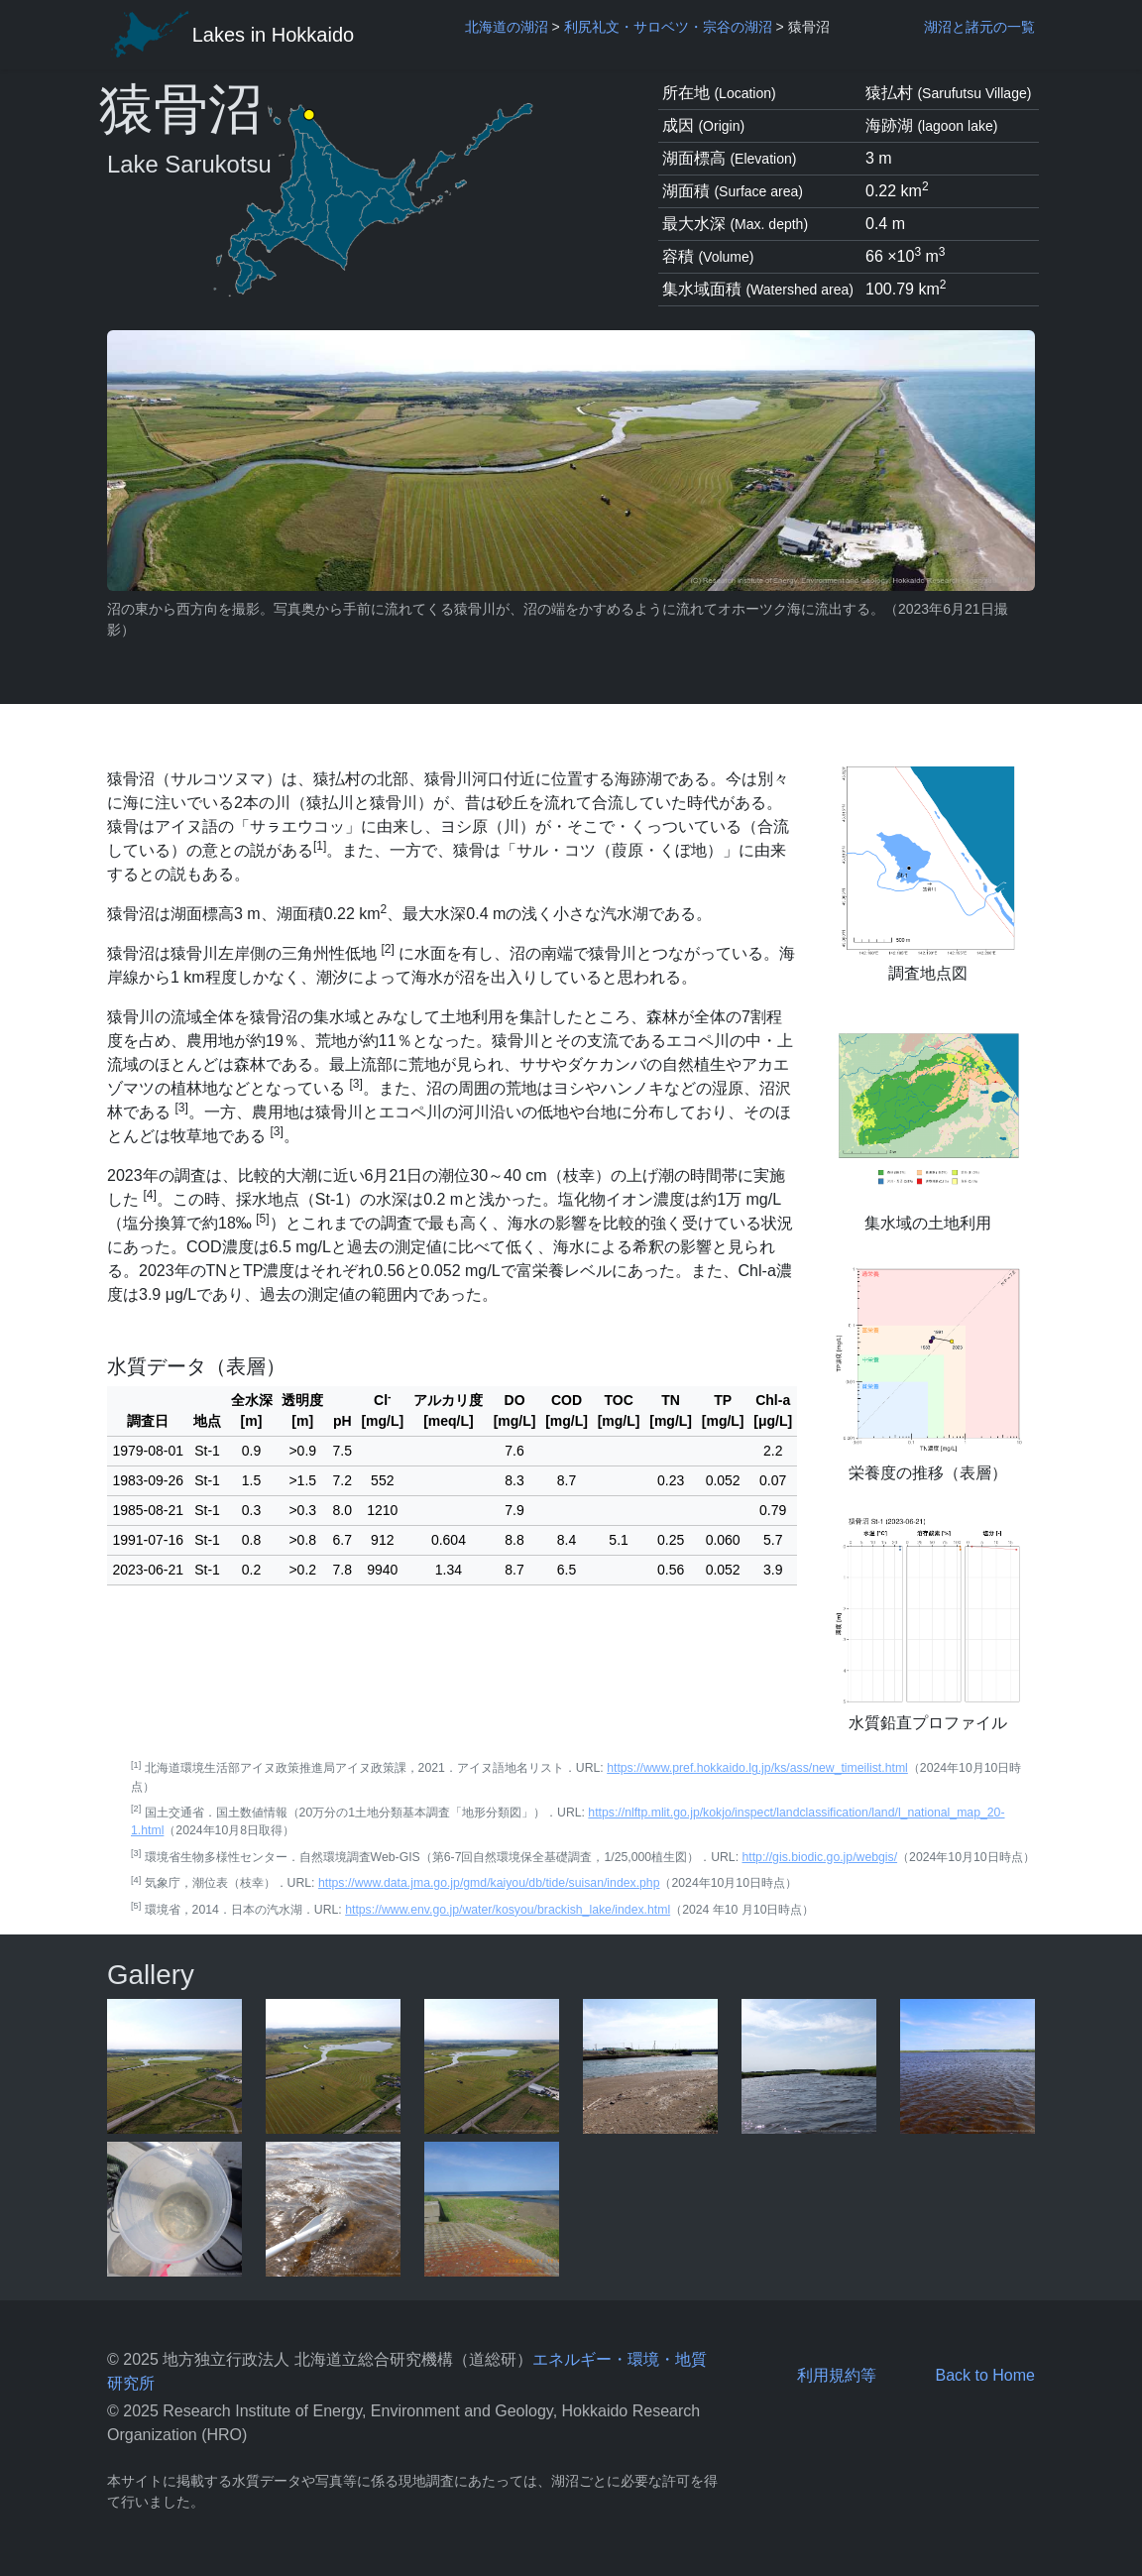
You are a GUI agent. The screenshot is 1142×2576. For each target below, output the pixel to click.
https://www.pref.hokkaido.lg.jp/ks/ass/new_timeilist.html (757, 1768)
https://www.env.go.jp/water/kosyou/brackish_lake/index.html (507, 1910)
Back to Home (984, 2375)
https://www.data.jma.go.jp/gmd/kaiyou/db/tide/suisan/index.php (489, 1883)
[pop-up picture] (174, 2066)
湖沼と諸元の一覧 (979, 27)
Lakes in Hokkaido (230, 34)
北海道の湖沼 (506, 27)
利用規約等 (836, 2375)
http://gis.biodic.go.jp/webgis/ (819, 1857)
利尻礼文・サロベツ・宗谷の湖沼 (668, 27)
